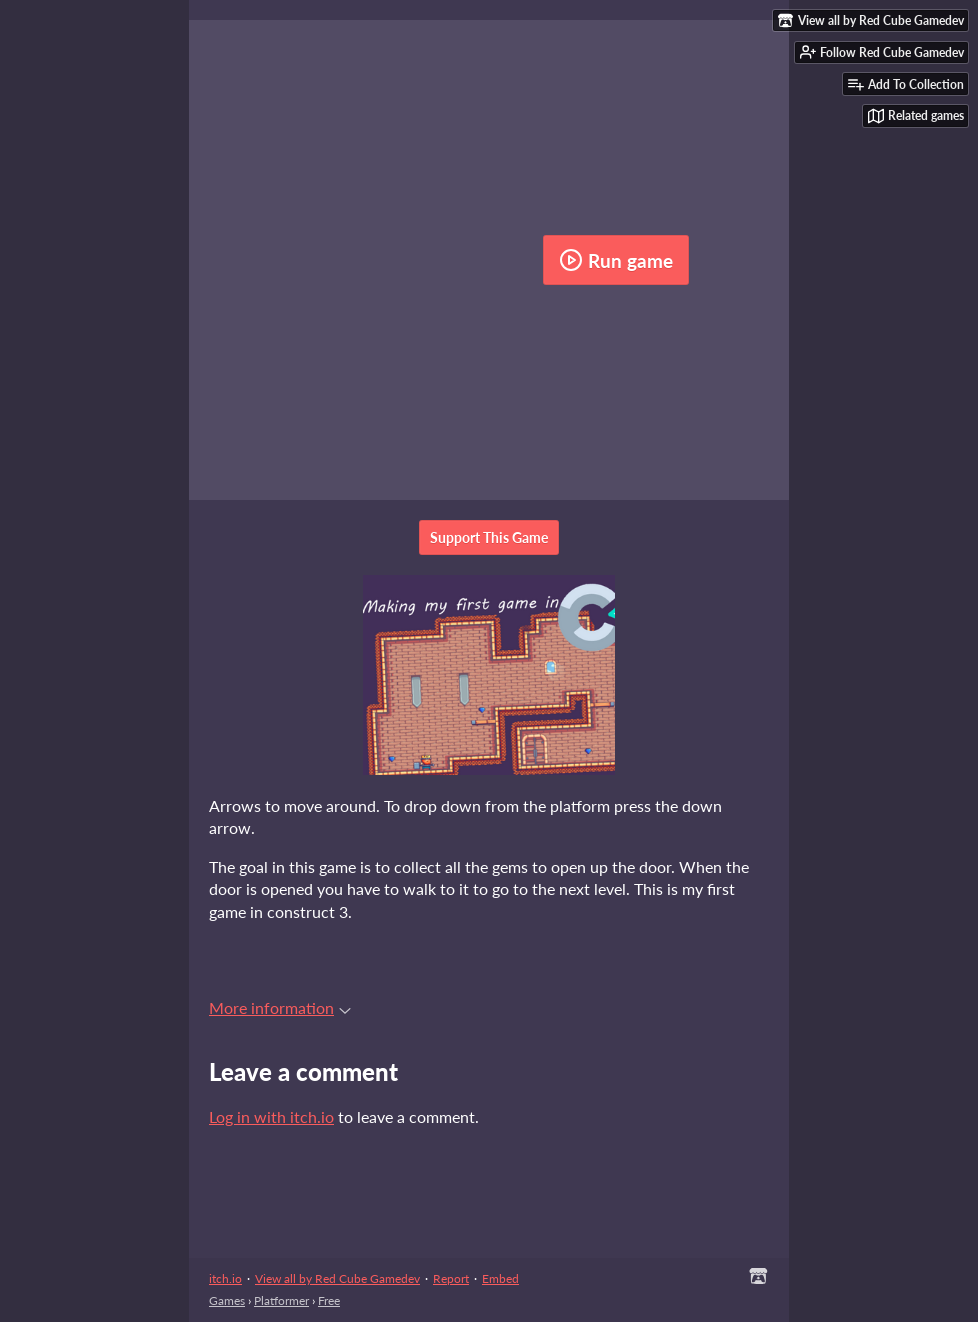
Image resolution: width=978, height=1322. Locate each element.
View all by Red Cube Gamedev (337, 1278)
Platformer (281, 1300)
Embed (500, 1278)
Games (227, 1300)
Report (451, 1278)
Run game (616, 260)
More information (280, 1007)
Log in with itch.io (271, 1116)
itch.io (225, 1278)
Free (329, 1300)
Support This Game (489, 537)
